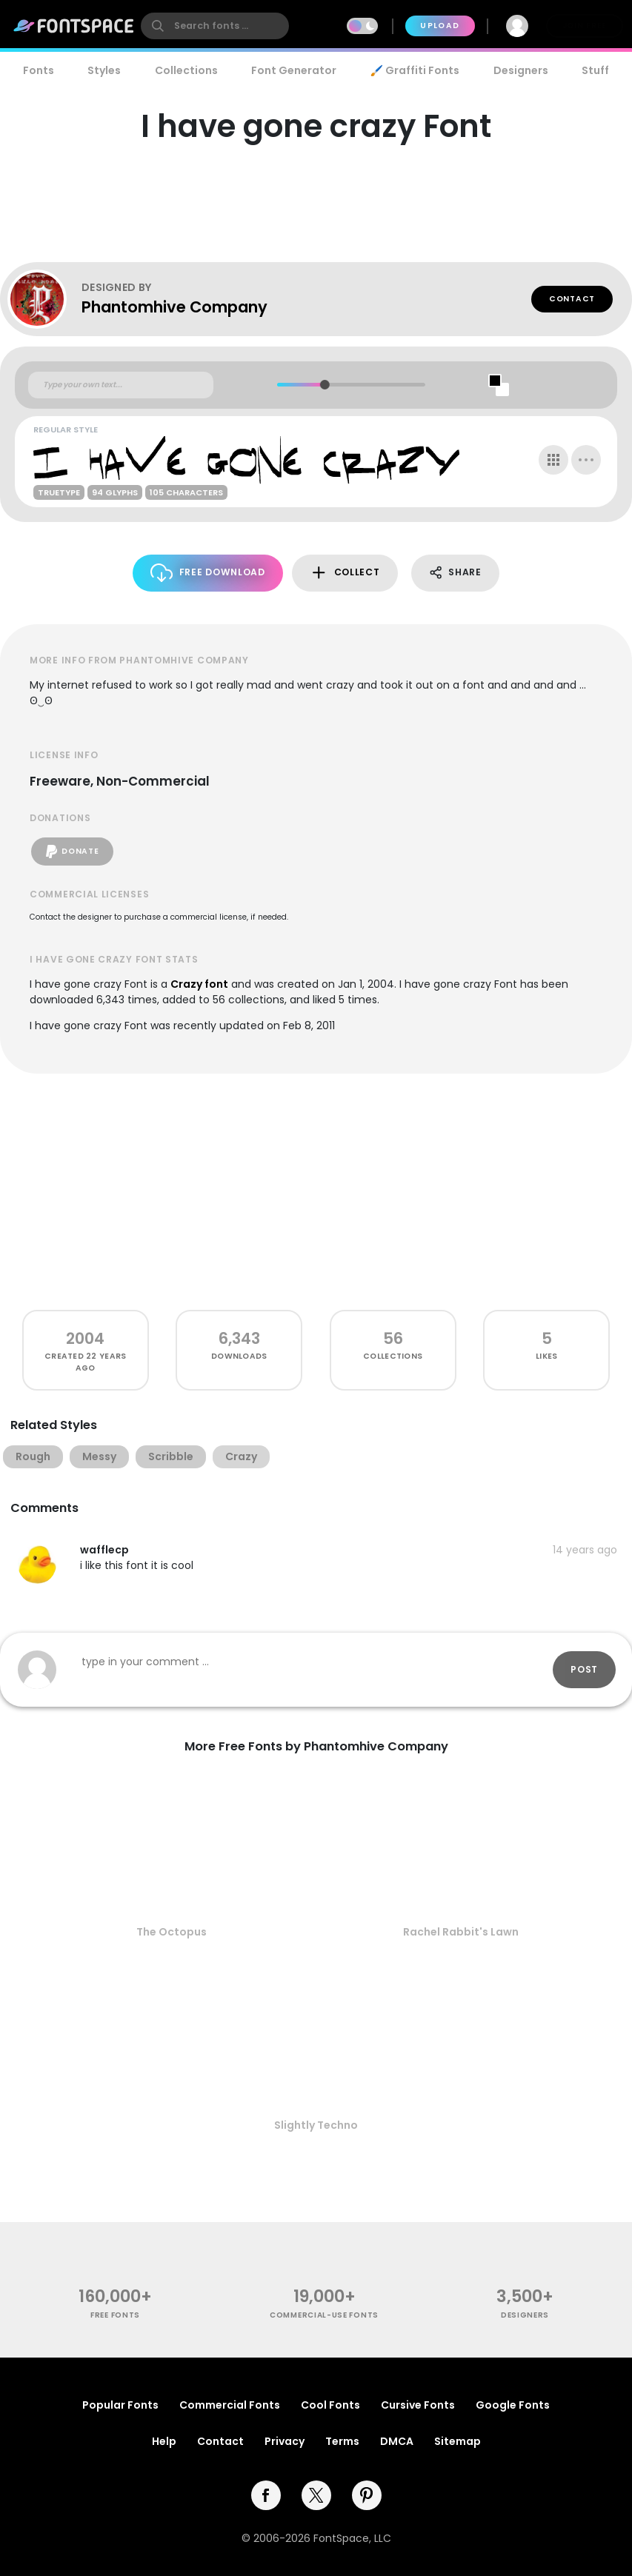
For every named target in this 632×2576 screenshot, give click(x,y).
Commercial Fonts (229, 2405)
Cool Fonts (330, 2405)
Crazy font (199, 984)
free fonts (115, 2315)
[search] (215, 26)
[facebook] (266, 2495)
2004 (85, 1338)
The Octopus (171, 1931)
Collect (345, 572)
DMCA (396, 2441)
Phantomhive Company (174, 307)
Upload (439, 25)
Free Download (207, 572)
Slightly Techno (316, 2125)
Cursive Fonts (418, 2405)
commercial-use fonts (324, 2315)
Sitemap (457, 2441)
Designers (520, 70)
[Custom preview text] (120, 385)
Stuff (595, 70)
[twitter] (316, 2495)
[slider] (324, 384)
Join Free (584, 25)
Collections (186, 70)
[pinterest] (367, 2495)
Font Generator (293, 70)
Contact (572, 298)
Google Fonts (513, 2405)
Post (584, 1669)
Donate (72, 851)
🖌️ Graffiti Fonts (414, 70)
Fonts (38, 70)
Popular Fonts (120, 2405)
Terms (342, 2441)
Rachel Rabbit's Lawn (461, 1931)
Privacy (285, 2441)
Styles (104, 70)
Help (164, 2441)
